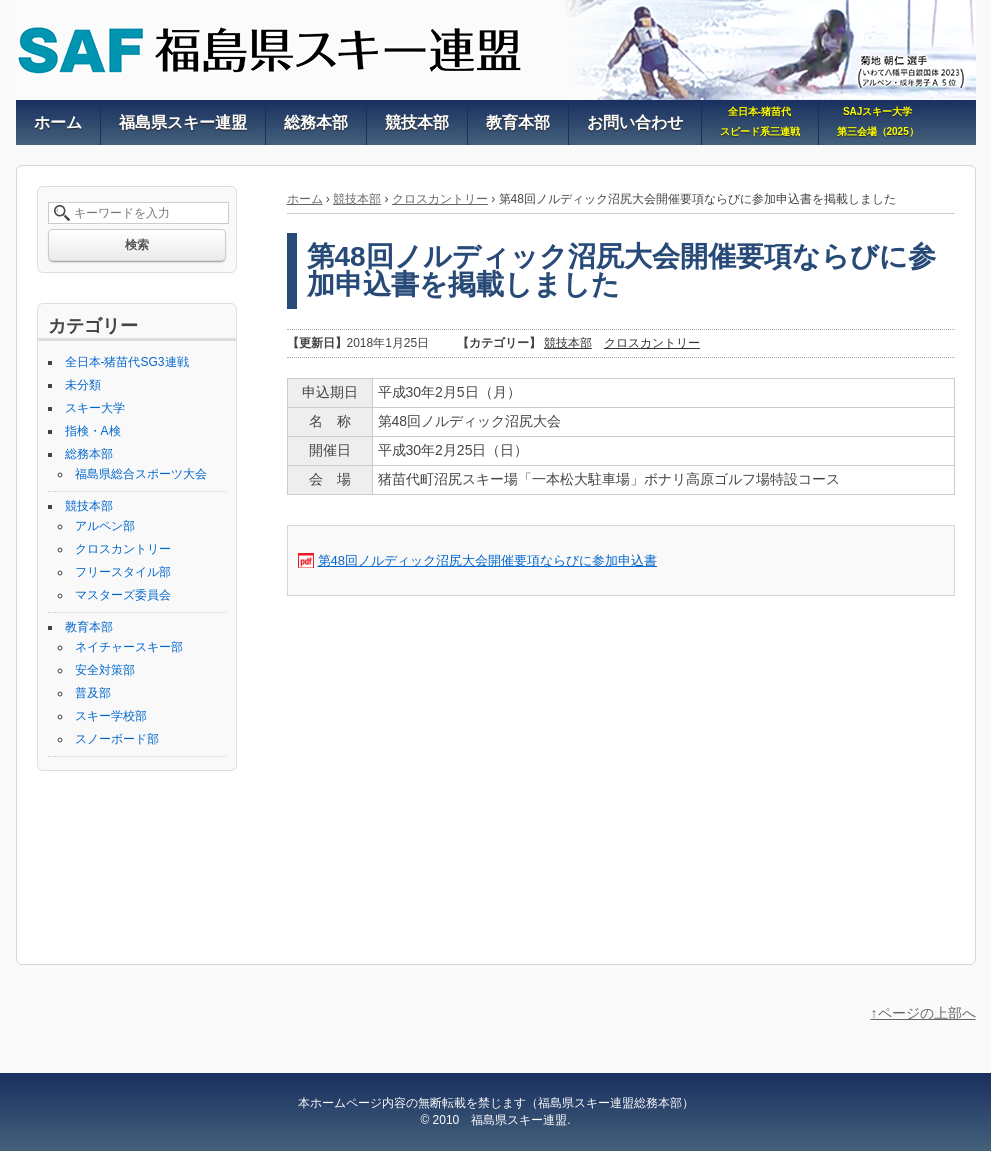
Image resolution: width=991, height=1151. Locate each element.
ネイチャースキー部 (129, 647)
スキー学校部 (111, 716)
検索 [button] (137, 245)
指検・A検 (93, 431)
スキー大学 (95, 408)
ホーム (305, 199)
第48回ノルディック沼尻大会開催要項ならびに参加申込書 (487, 560)
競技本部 (357, 199)
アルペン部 (105, 526)
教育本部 (89, 627)
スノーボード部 (117, 739)
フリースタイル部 (123, 572)
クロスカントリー (440, 199)
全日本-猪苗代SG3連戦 (127, 362)
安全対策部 (105, 670)
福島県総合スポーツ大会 (141, 474)
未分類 (83, 385)
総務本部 (89, 454)
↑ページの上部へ (923, 1013)
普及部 (93, 693)
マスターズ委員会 (123, 595)
